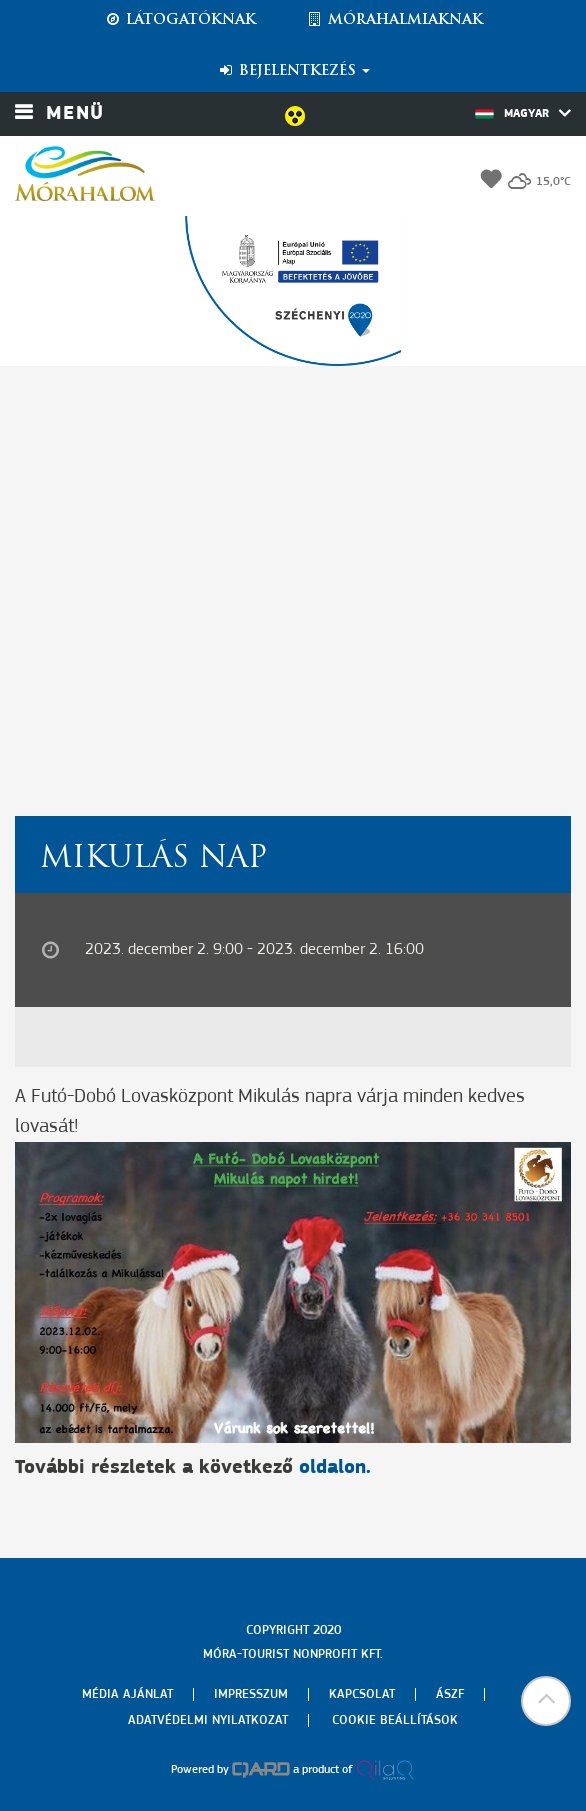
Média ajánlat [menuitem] (127, 1694)
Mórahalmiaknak (394, 20)
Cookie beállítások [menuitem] (395, 1720)
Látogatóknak (180, 20)
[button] (546, 1701)
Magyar (523, 113)
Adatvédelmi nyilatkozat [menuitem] (208, 1720)
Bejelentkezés (293, 71)
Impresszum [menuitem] (251, 1694)
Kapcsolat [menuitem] (362, 1694)
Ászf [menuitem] (450, 1694)
